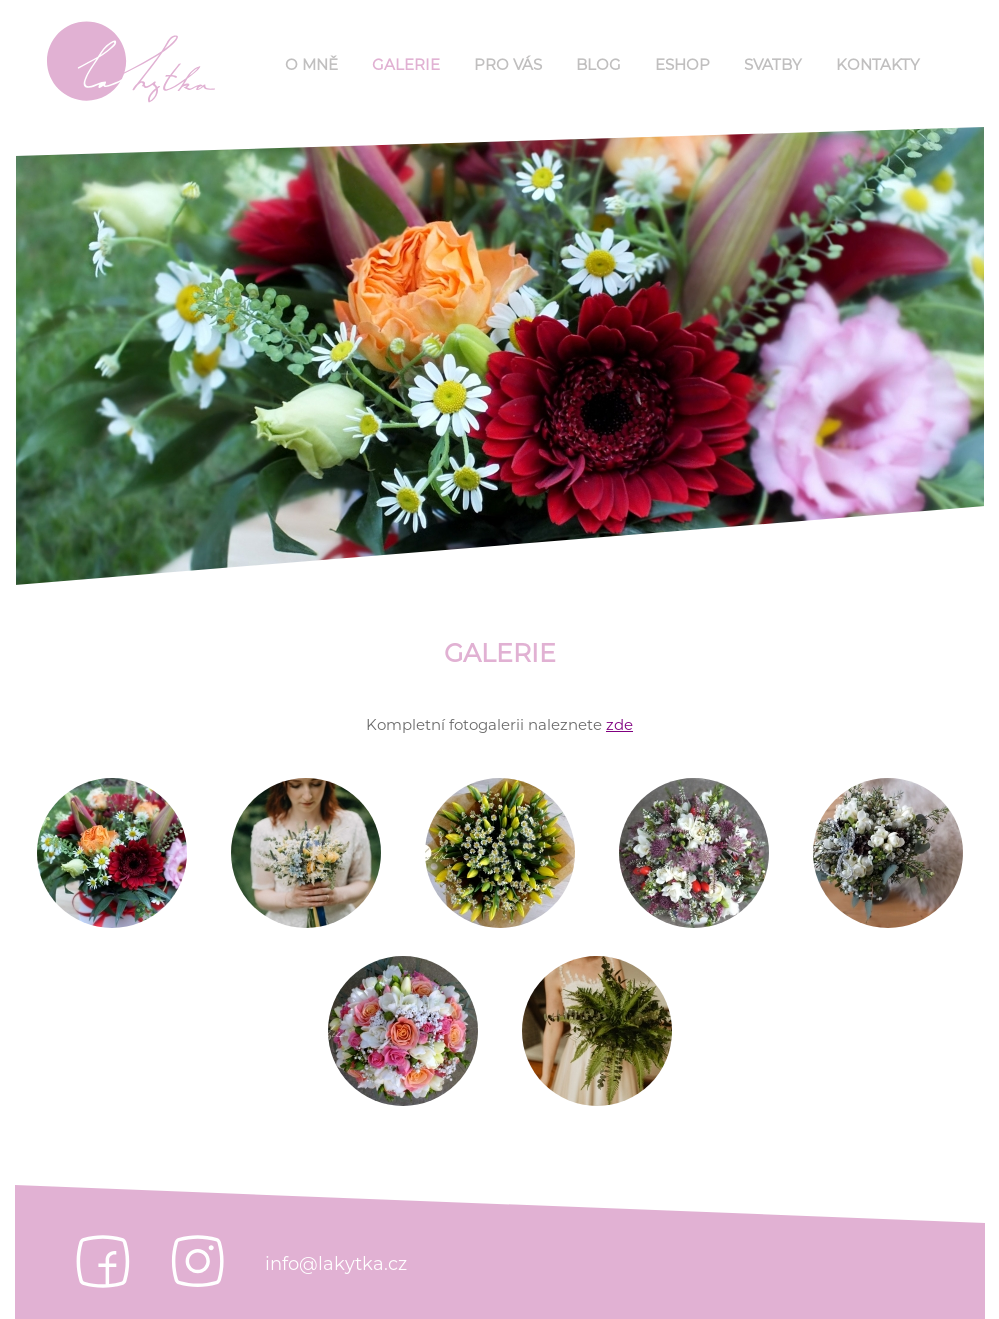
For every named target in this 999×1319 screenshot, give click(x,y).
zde (619, 724)
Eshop (682, 64)
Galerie (406, 64)
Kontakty (878, 64)
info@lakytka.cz (336, 1264)
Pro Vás (508, 64)
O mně (311, 64)
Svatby (773, 64)
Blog (598, 64)
